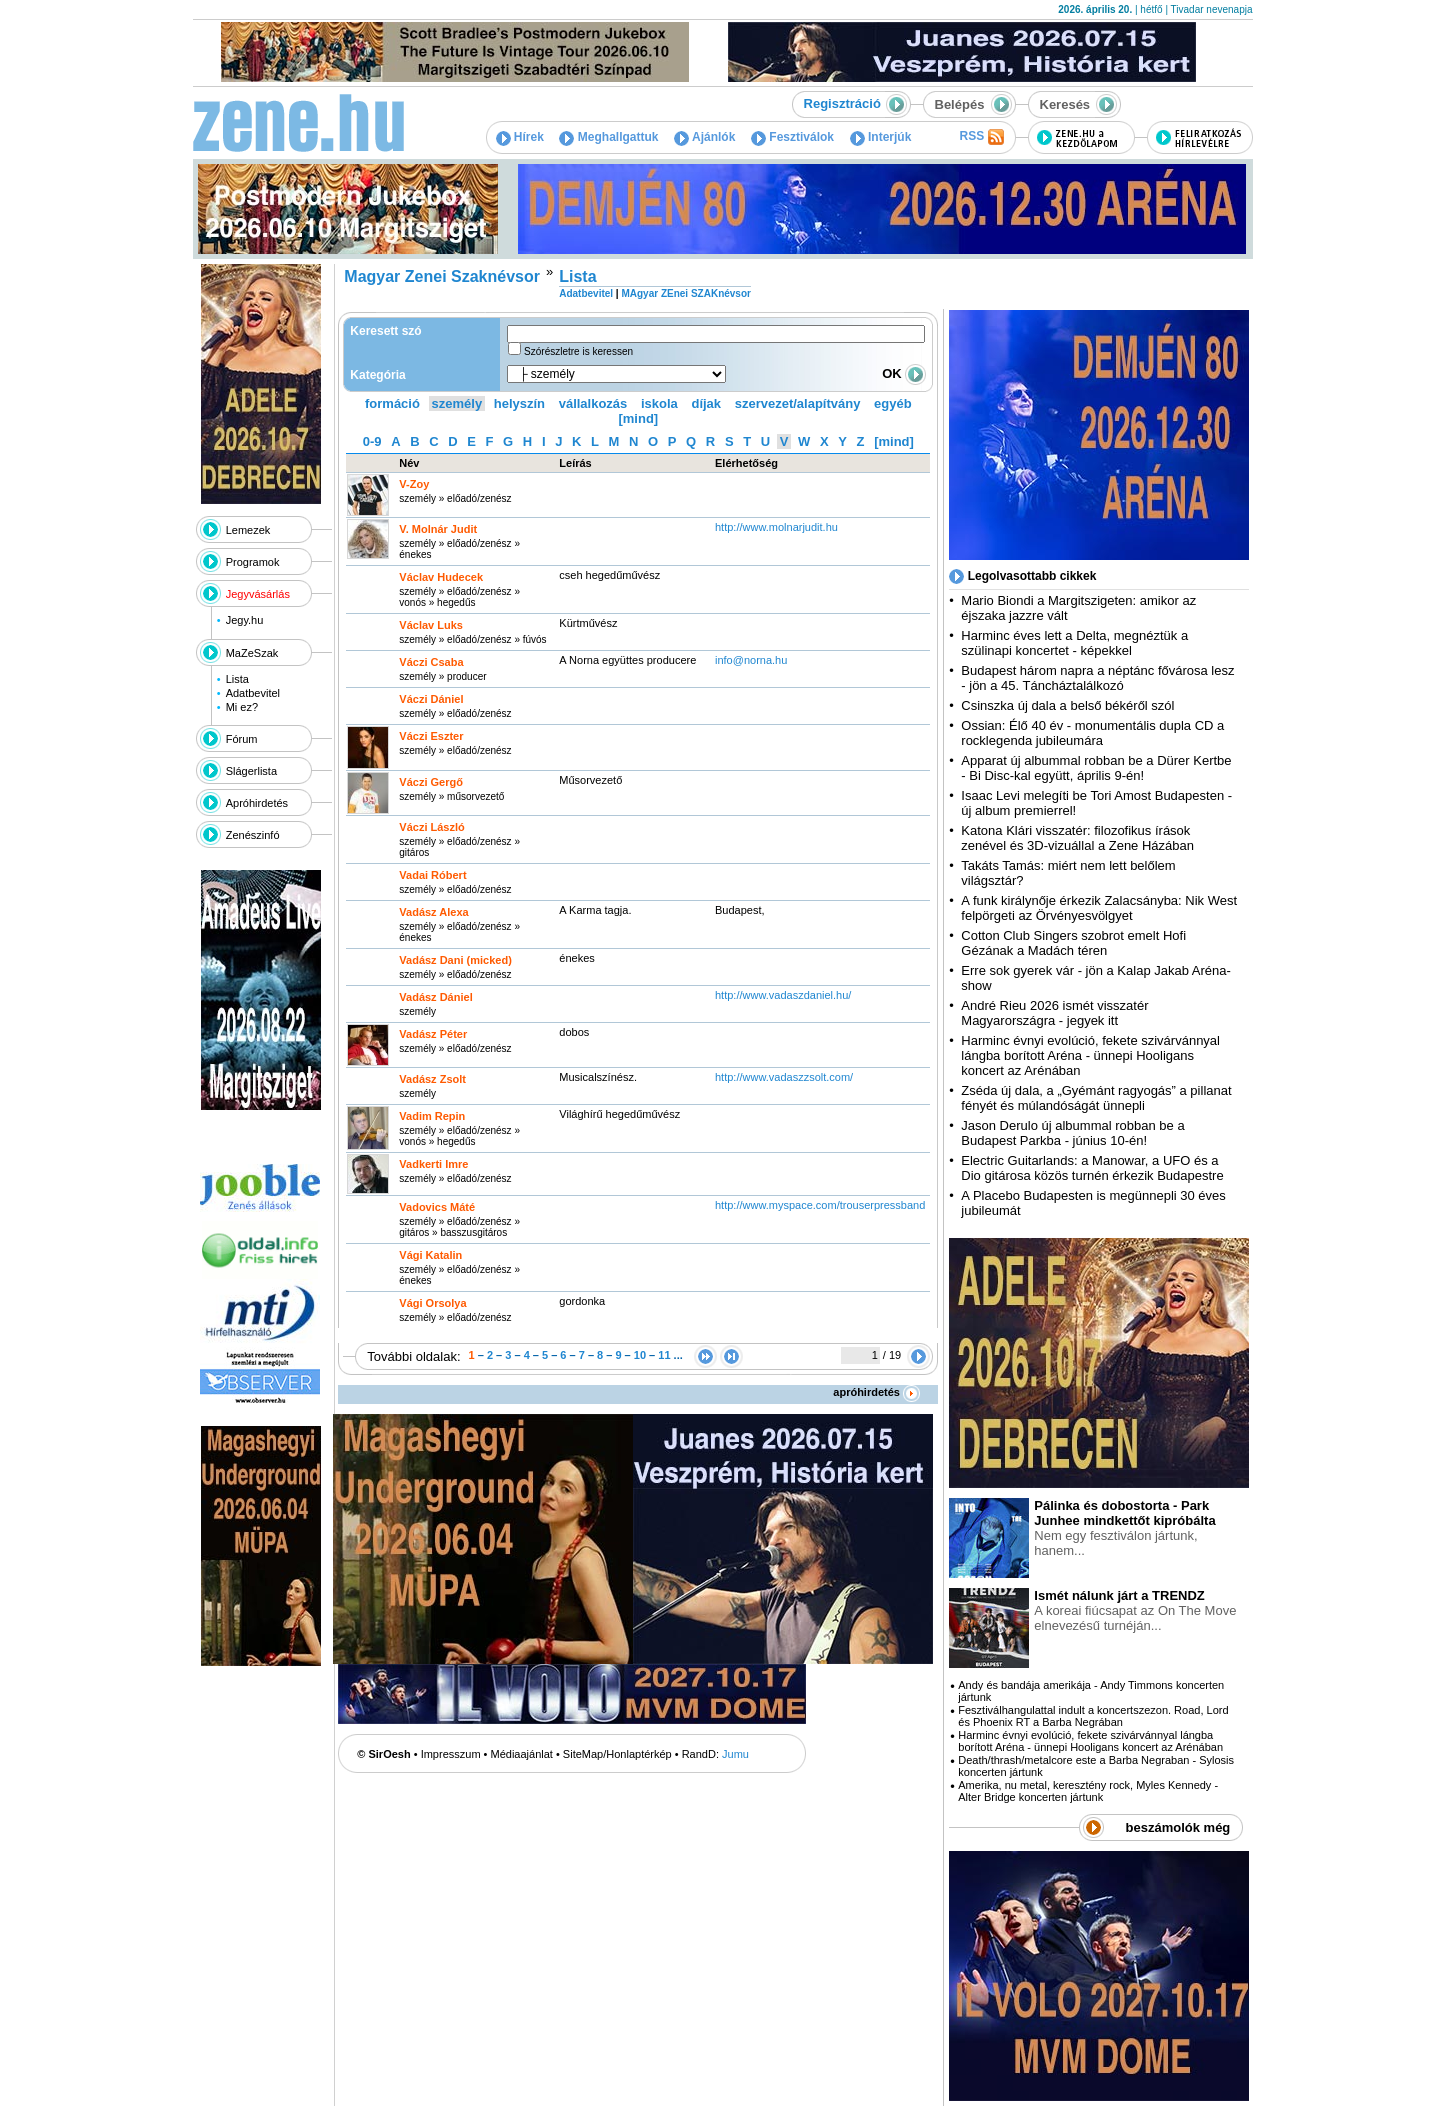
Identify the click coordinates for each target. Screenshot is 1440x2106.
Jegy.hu (245, 620)
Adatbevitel (253, 693)
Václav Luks (431, 625)
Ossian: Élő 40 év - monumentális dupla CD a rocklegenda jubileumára (1092, 733)
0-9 (372, 441)
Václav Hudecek (441, 577)
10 (640, 1355)
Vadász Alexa (433, 912)
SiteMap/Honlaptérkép (617, 1754)
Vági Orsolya (432, 1303)
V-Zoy (414, 484)
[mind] (638, 418)
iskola (659, 403)
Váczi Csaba (431, 662)
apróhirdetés (876, 1392)
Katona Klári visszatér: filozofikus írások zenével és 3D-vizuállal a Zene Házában (1077, 838)
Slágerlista (251, 771)
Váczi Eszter (431, 736)
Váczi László (431, 827)
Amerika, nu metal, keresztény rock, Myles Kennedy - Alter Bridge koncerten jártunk (1088, 1791)
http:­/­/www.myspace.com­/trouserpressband (820, 1205)
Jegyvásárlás (258, 594)
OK (904, 373)
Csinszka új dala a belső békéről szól (1067, 705)
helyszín (519, 403)
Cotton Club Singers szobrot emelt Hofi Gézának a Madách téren (1073, 943)
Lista (237, 679)
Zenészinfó (253, 835)
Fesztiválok (792, 137)
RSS (981, 137)
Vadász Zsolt (432, 1079)
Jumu (735, 1754)
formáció (392, 403)
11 (664, 1355)
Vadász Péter (433, 1034)
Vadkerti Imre (433, 1164)
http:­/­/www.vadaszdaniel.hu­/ (783, 995)
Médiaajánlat (522, 1754)
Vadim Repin (432, 1116)
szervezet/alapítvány (798, 403)
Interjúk (881, 137)
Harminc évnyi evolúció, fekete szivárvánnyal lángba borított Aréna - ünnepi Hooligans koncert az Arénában (1090, 1055)
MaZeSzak (252, 653)
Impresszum (451, 1754)
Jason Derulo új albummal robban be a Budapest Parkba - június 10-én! (1072, 1133)
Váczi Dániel (431, 699)
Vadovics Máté (437, 1207)
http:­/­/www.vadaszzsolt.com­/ (784, 1077)
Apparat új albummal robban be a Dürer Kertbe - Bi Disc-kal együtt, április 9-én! (1096, 768)
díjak (706, 403)
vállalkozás (593, 403)
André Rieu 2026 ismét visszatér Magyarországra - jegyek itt (1054, 1013)
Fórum (242, 739)
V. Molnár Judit (438, 529)
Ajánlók (704, 137)
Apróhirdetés (257, 803)
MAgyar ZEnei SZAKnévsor (685, 293)
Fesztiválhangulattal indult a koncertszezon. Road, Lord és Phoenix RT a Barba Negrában (1093, 1716)
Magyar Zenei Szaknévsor (442, 276)
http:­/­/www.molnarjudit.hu (776, 527)
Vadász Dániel (435, 997)
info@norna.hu (751, 660)
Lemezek (248, 530)
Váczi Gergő (431, 782)
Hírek (520, 137)
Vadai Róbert (432, 875)
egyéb (893, 403)
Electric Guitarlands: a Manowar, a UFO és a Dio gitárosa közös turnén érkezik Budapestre (1092, 1168)
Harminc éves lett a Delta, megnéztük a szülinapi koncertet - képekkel (1074, 643)
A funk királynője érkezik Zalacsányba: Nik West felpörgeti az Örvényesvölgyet (1099, 908)
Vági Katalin (430, 1255)
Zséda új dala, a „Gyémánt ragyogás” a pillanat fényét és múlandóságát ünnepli (1096, 1098)
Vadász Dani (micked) (455, 960)
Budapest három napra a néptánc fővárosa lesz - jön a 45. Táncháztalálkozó (1097, 678)
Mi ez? (242, 707)
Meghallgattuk (608, 137)
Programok (253, 562)
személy (457, 403)
